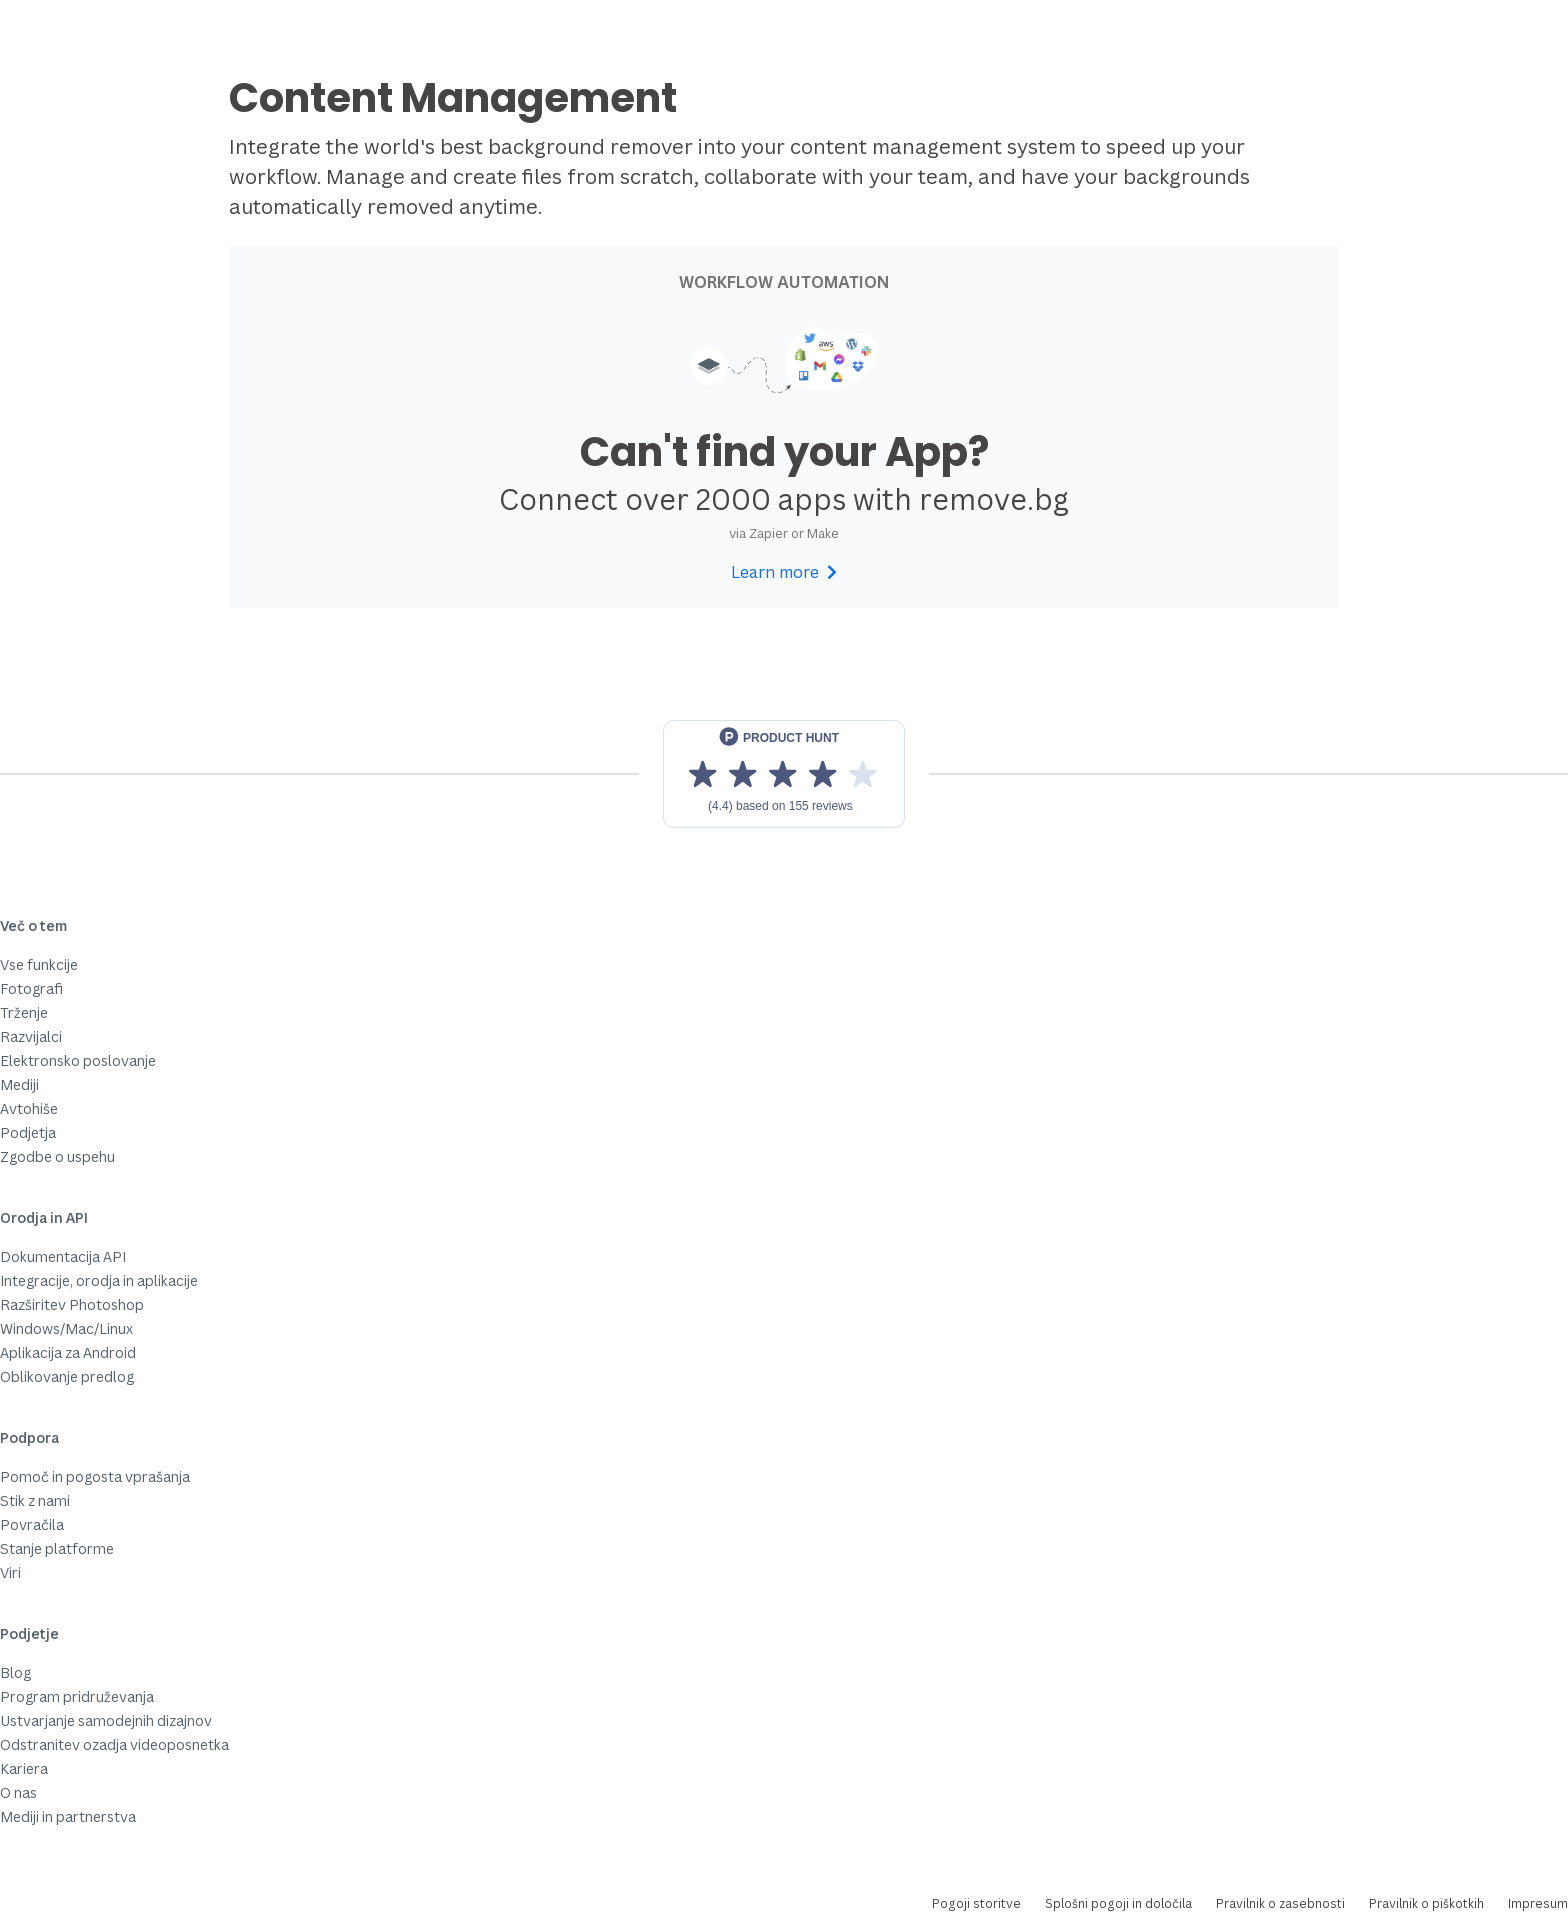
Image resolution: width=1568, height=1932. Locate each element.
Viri (10, 1572)
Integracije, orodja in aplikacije (99, 1280)
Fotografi (31, 988)
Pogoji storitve (976, 1903)
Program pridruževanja (77, 1696)
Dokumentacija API (63, 1256)
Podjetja (28, 1132)
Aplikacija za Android (68, 1352)
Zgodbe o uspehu (57, 1156)
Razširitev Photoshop (72, 1304)
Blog (15, 1672)
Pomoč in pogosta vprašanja (95, 1476)
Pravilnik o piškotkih (1426, 1903)
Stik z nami (35, 1500)
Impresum (1538, 1903)
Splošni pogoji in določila (1118, 1903)
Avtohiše (29, 1108)
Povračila (32, 1524)
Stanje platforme (57, 1548)
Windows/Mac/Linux (66, 1328)
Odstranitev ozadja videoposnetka (114, 1744)
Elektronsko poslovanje (78, 1060)
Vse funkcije (39, 964)
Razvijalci (31, 1036)
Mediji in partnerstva (68, 1816)
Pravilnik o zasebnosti (1280, 1903)
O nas (18, 1792)
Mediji (19, 1084)
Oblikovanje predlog (67, 1376)
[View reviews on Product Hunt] (784, 774)
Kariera (24, 1768)
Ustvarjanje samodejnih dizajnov (106, 1720)
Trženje (24, 1012)
